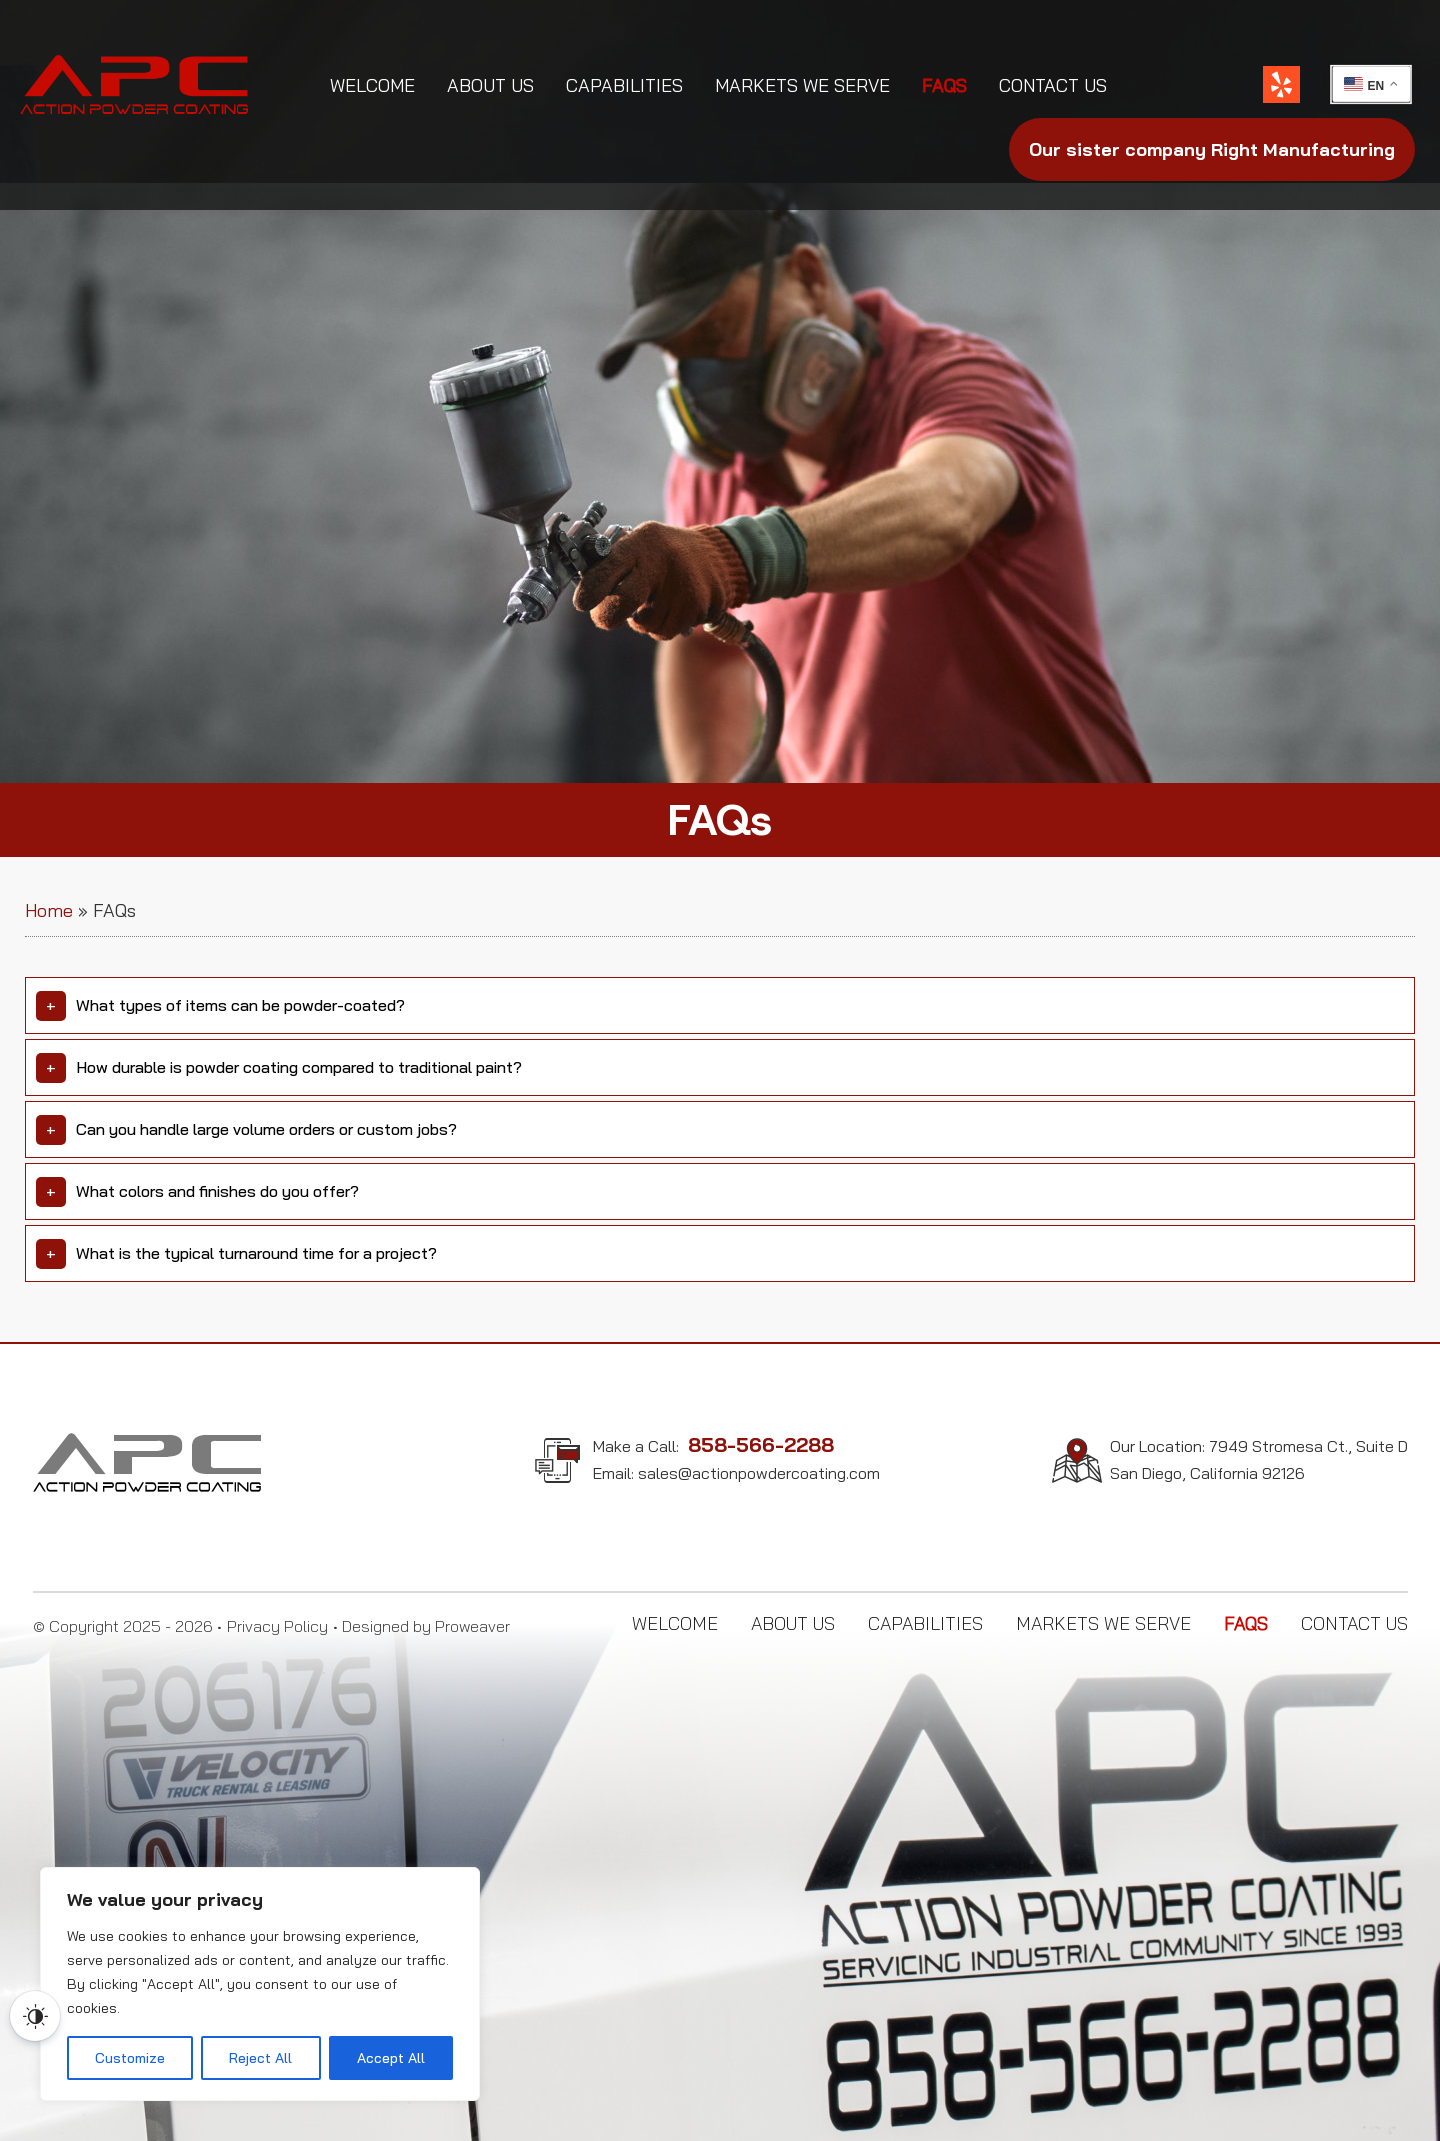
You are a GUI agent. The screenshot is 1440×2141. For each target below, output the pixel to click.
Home (49, 910)
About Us (490, 85)
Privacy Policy (277, 1626)
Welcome (372, 85)
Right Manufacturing (1212, 149)
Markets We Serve (802, 85)
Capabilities (624, 85)
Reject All (260, 2058)
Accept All (391, 2058)
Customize (130, 2058)
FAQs (944, 85)
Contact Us (1053, 85)
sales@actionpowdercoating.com (759, 1473)
